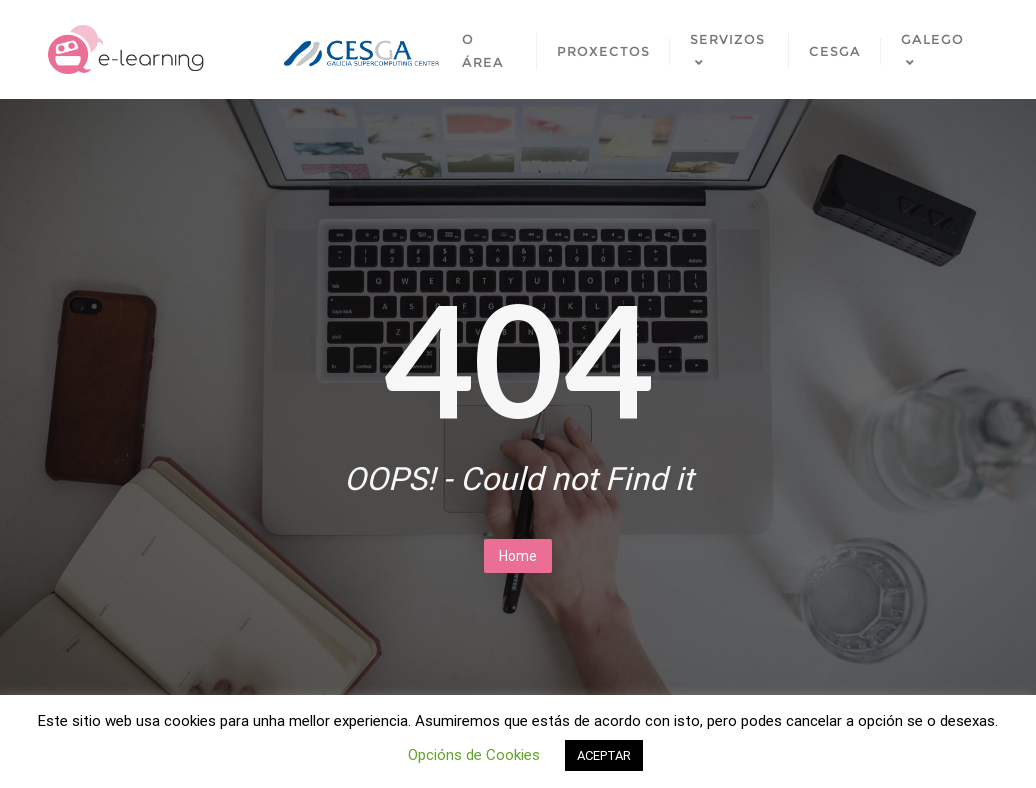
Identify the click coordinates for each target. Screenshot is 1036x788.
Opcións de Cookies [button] (474, 755)
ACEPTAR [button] (604, 755)
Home (518, 556)
